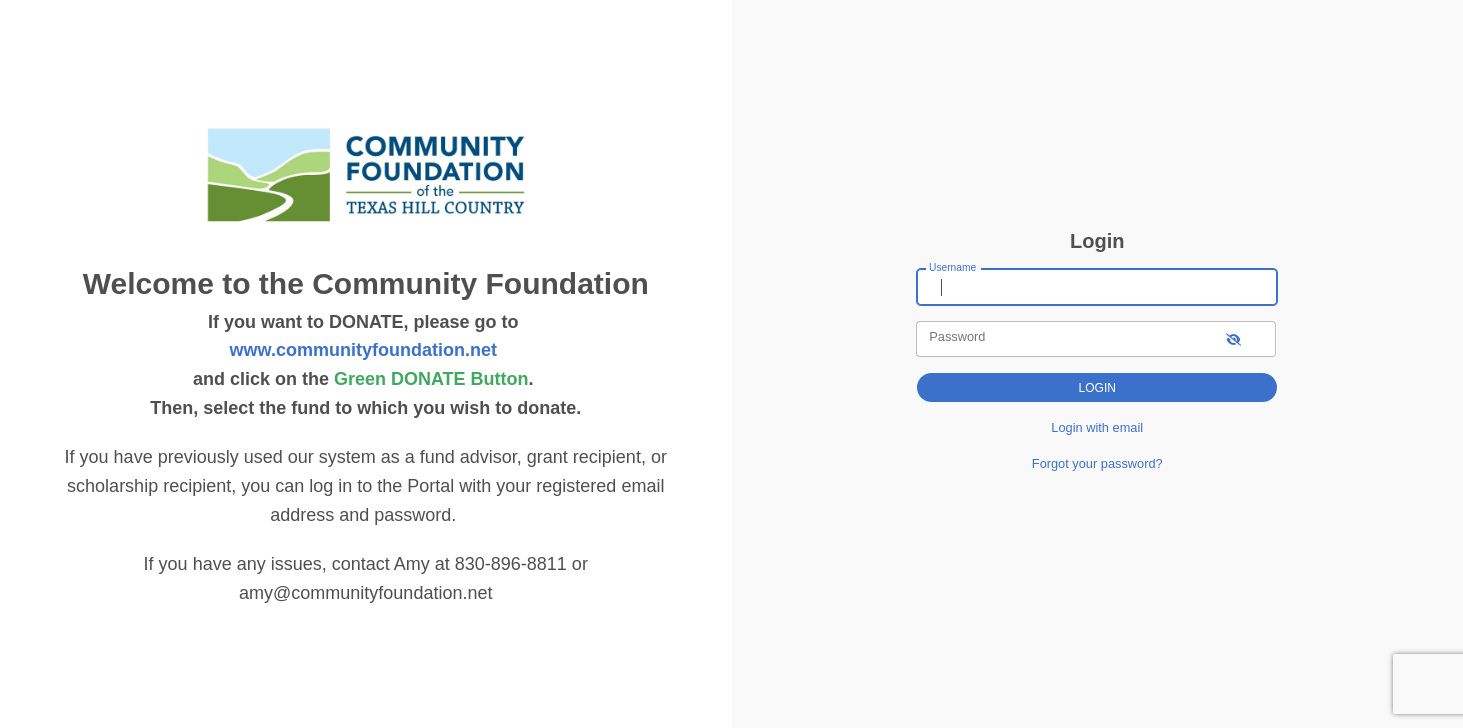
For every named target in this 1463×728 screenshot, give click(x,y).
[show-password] (1233, 338)
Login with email (1097, 427)
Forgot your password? (1097, 463)
